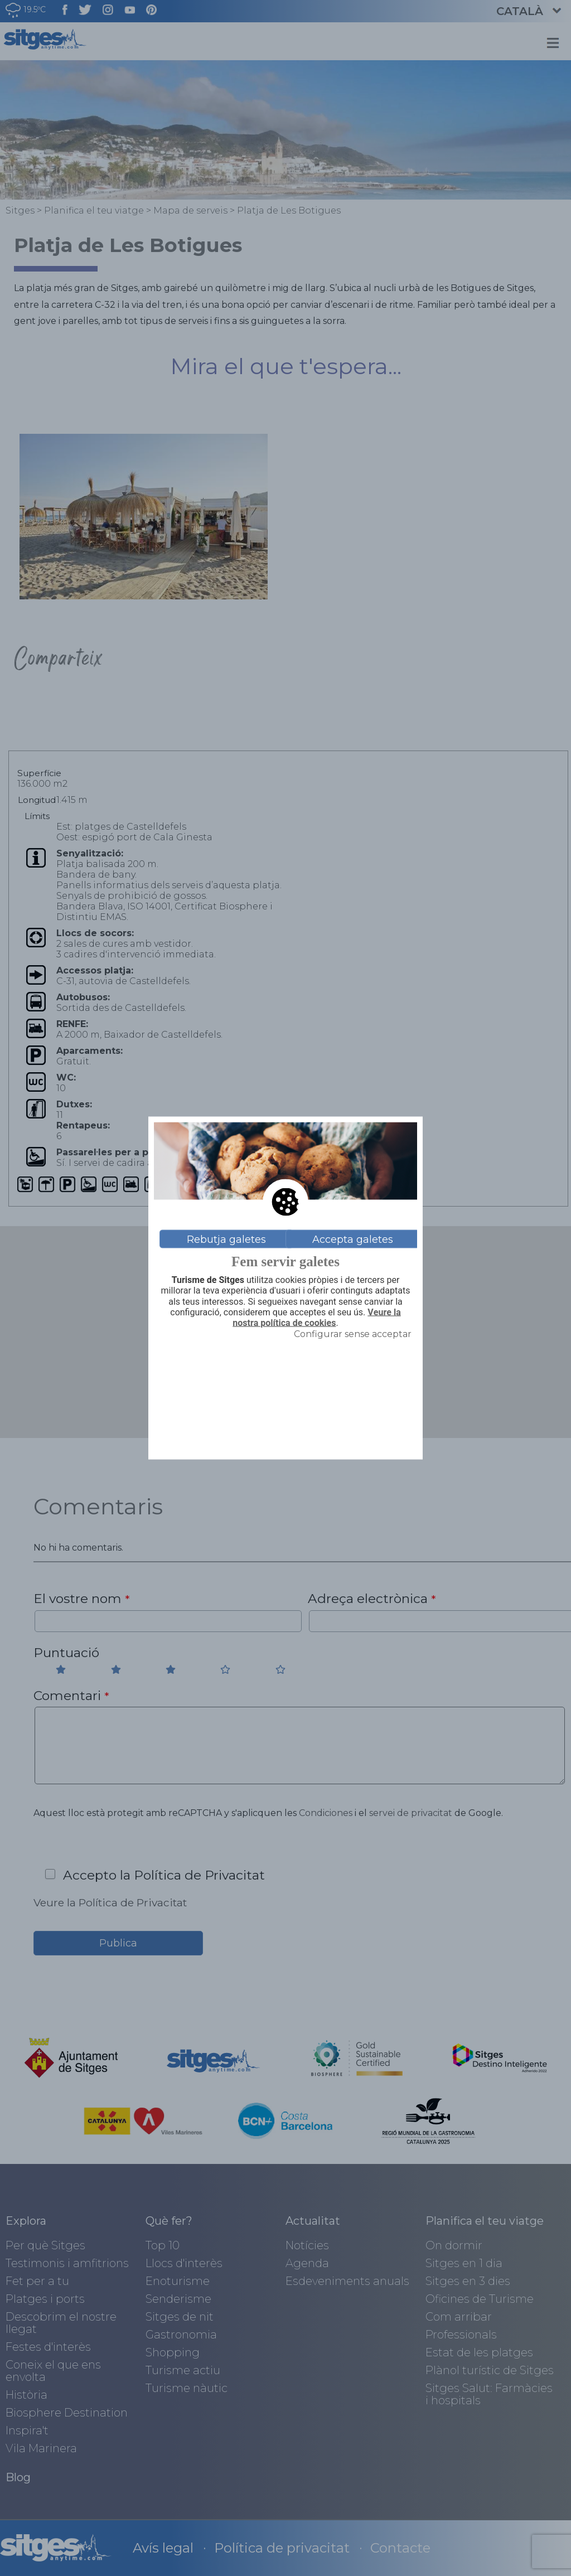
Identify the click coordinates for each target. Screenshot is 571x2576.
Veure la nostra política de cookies (316, 1317)
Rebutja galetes (226, 1239)
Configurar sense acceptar (353, 1334)
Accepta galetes (352, 1239)
